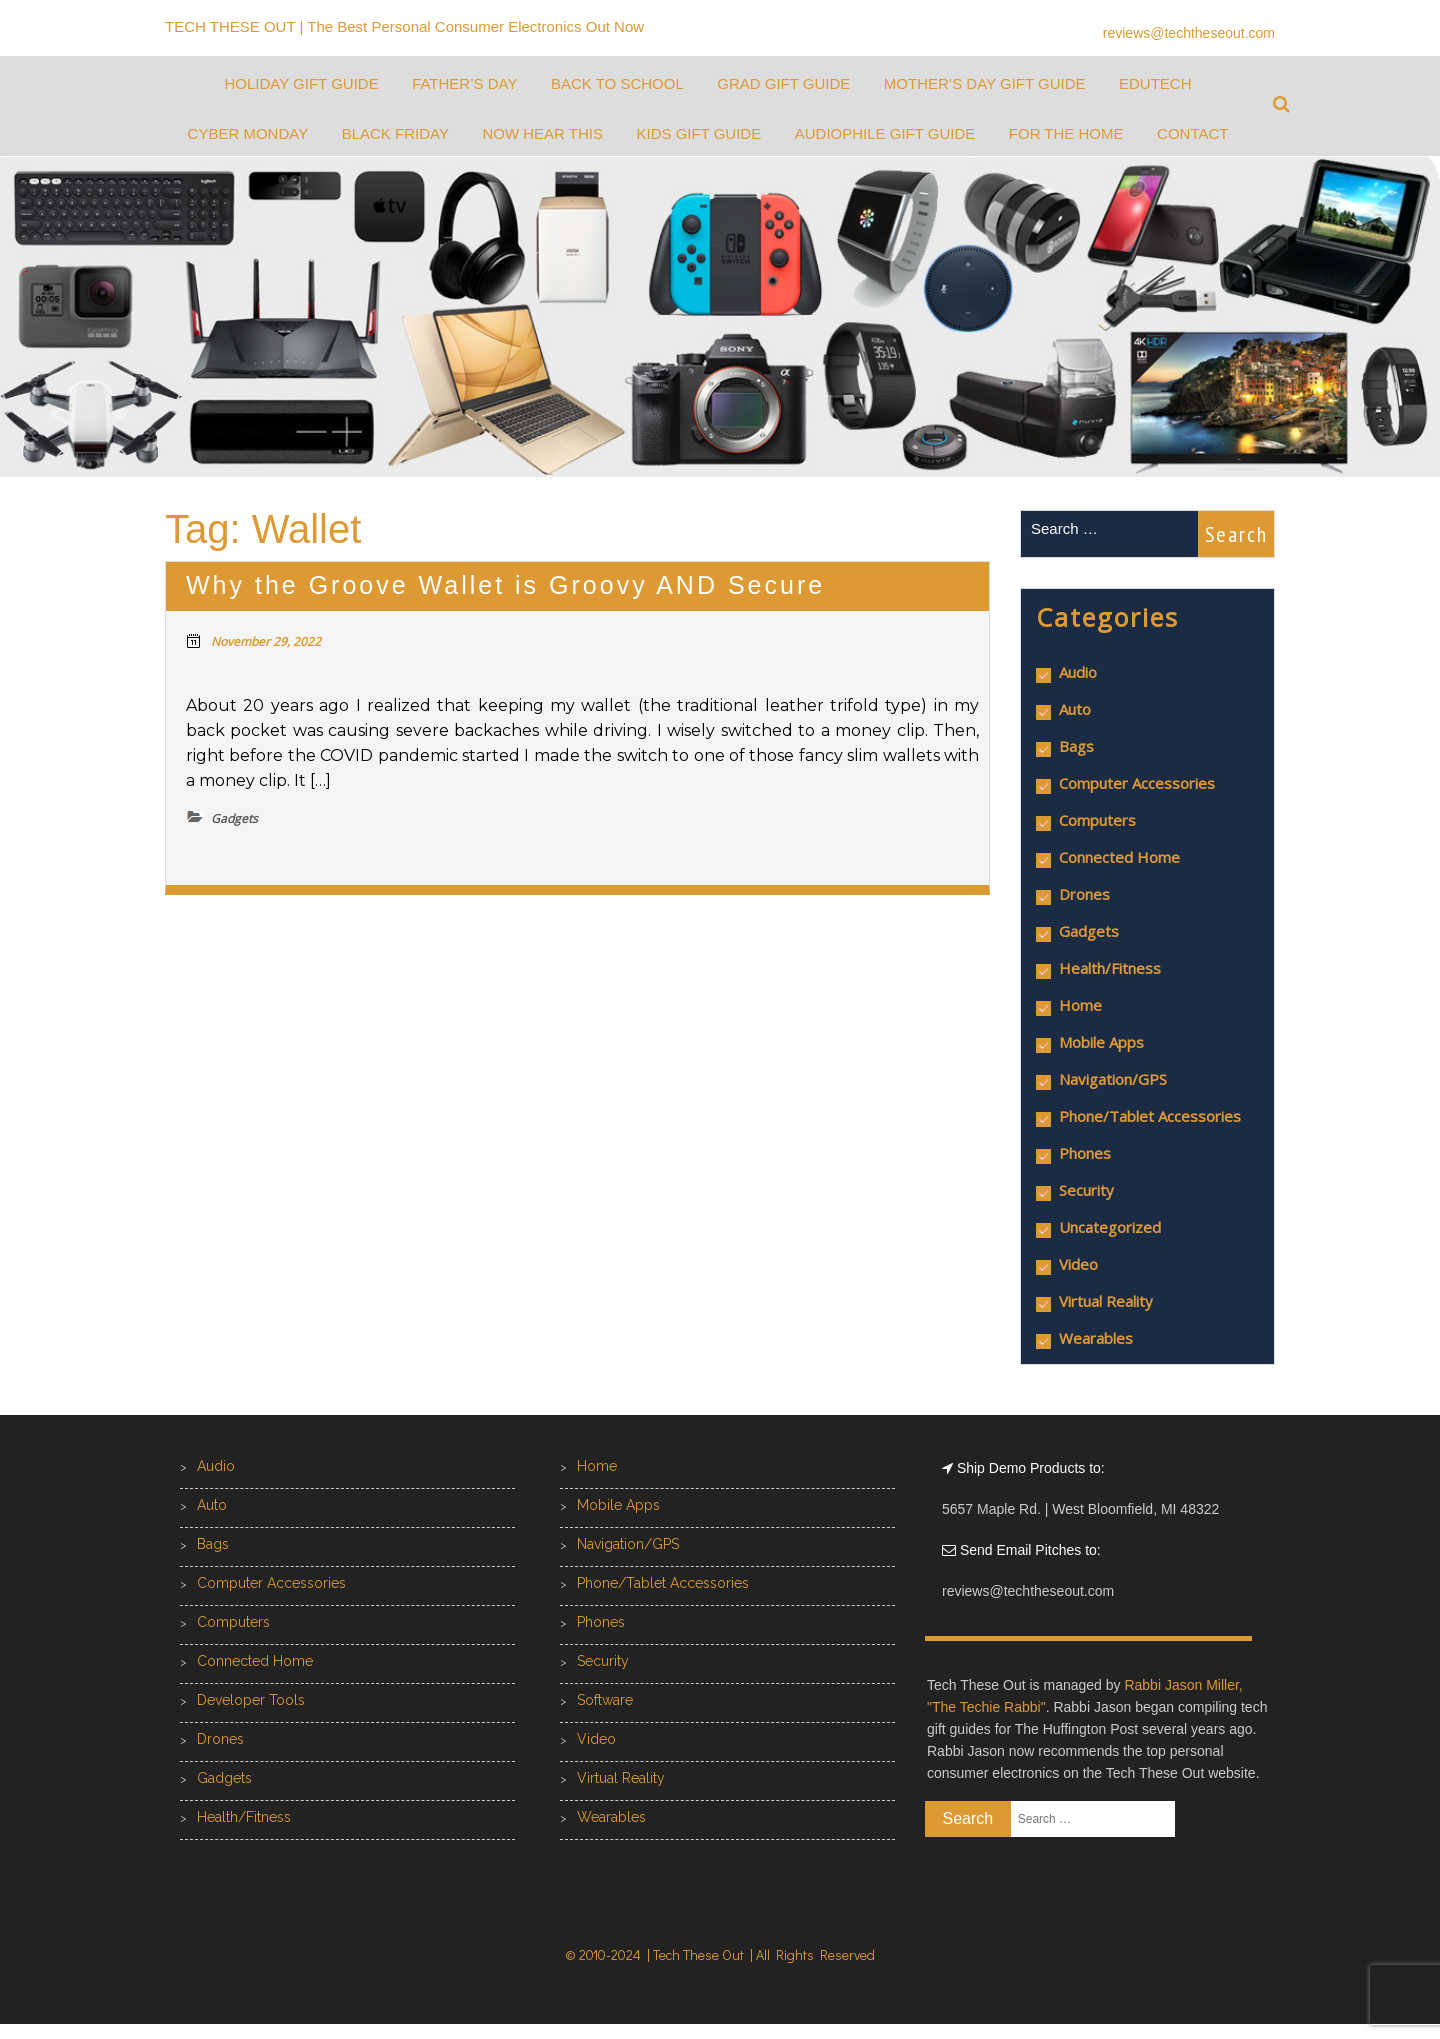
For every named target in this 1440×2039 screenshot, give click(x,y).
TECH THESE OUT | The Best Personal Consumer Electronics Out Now (404, 26)
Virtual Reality (1106, 1301)
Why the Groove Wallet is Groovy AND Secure (505, 585)
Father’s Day (464, 83)
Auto (1075, 709)
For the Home (1066, 133)
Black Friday (395, 133)
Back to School (617, 83)
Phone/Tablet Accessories (1150, 1116)
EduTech (1155, 83)
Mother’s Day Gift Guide (985, 83)
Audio (1078, 672)
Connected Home (1119, 857)
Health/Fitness (1110, 968)
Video (1078, 1264)
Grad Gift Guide (783, 83)
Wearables (1096, 1338)
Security (1086, 1190)
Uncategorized (1110, 1227)
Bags (1076, 746)
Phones (1085, 1153)
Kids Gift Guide (698, 133)
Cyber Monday (248, 133)
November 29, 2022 (266, 641)
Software (605, 1700)
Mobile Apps (1101, 1042)
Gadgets (1089, 931)
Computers (1097, 820)
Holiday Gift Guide (301, 83)
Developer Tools (251, 1700)
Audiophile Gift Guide (885, 133)
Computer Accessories (1137, 783)
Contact (1192, 133)
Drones (1084, 894)
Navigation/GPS (1113, 1079)
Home (1080, 1005)
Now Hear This (542, 133)
